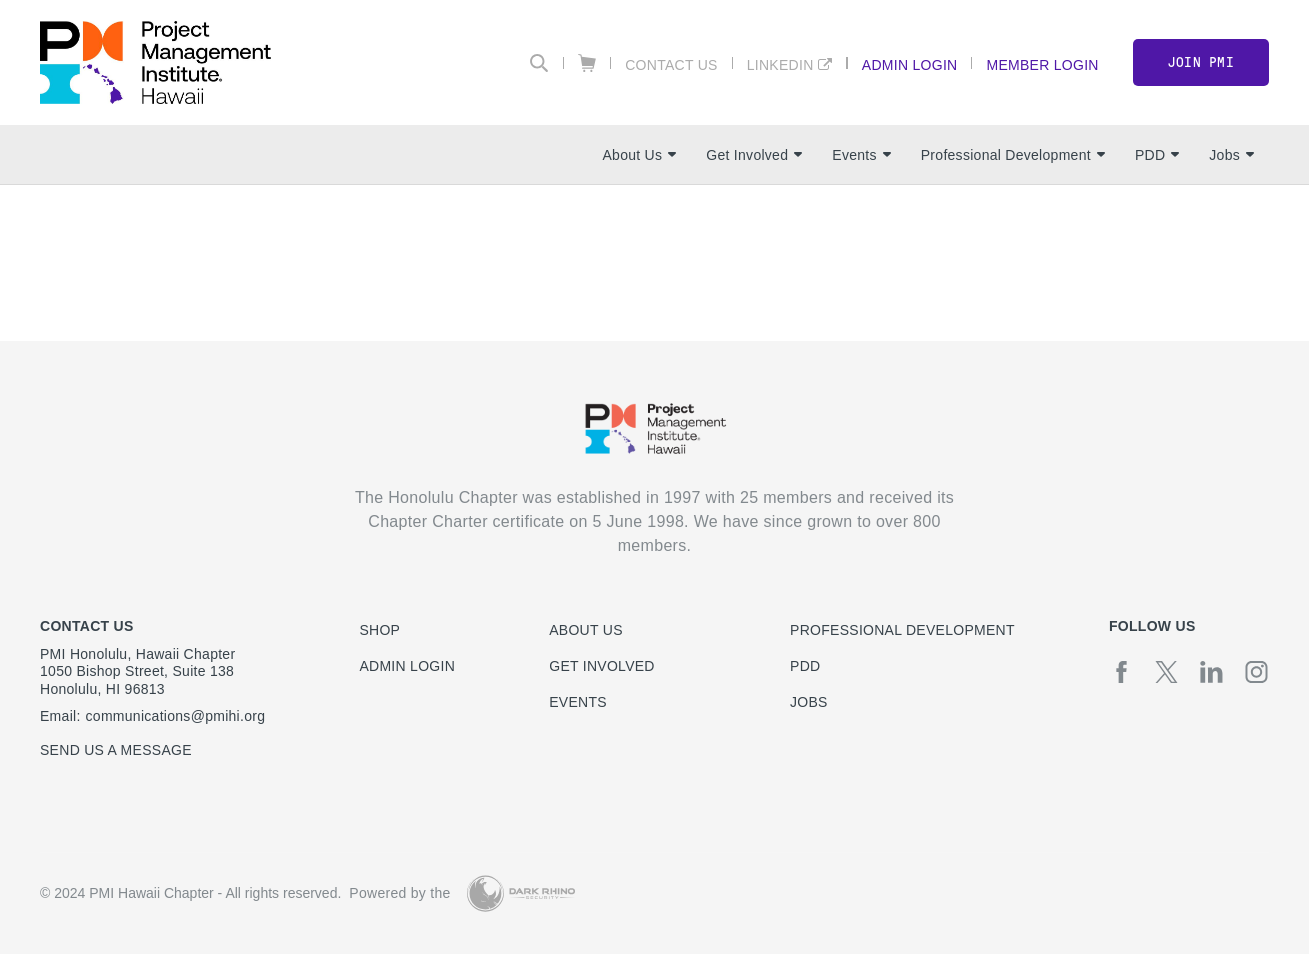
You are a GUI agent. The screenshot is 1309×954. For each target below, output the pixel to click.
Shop (379, 630)
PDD (1157, 155)
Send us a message (116, 750)
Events (861, 155)
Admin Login (910, 64)
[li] (1211, 672)
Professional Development (1013, 155)
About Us (639, 155)
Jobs (1231, 155)
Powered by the (399, 893)
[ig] (1256, 672)
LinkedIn (780, 64)
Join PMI (1201, 62)
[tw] (1166, 672)
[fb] (1121, 672)
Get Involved (754, 155)
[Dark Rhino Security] (521, 893)
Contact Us (671, 64)
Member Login (1042, 64)
